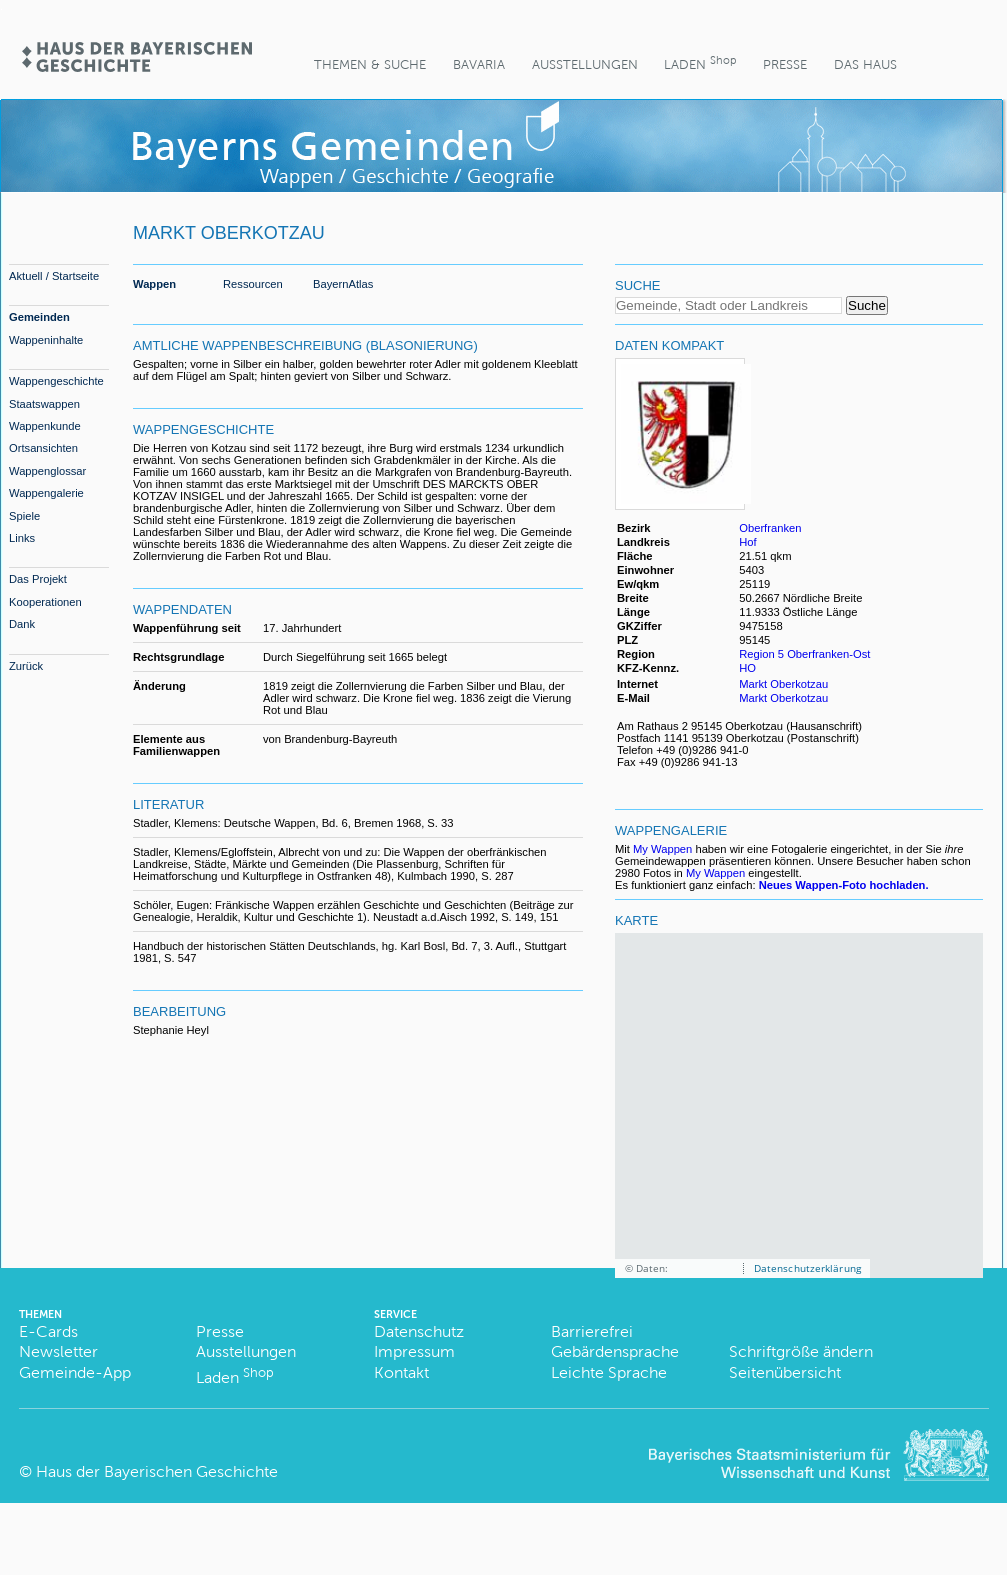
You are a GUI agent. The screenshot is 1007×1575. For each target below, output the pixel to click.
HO (747, 668)
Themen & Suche (370, 64)
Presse (785, 64)
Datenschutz (419, 1331)
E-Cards (48, 1331)
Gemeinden (39, 317)
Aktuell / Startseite (54, 276)
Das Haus (865, 64)
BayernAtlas (343, 284)
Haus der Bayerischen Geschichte (157, 1471)
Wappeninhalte (46, 340)
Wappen (154, 284)
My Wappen (662, 849)
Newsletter (58, 1351)
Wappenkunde (45, 426)
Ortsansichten (43, 448)
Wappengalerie (46, 493)
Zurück (26, 666)
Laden (700, 62)
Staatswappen (44, 404)
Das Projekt (38, 579)
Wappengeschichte (56, 381)
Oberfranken (770, 528)
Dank (22, 624)
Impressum (414, 1351)
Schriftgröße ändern (801, 1351)
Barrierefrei (592, 1331)
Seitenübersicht (785, 1372)
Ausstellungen (585, 64)
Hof (747, 542)
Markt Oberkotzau (783, 684)
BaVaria (479, 64)
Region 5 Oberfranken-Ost (804, 654)
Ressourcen (253, 284)
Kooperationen (45, 602)
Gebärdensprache (615, 1351)
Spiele (24, 516)
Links (22, 538)
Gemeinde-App (75, 1372)
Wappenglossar (47, 471)
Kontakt (401, 1372)
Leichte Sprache (609, 1372)
